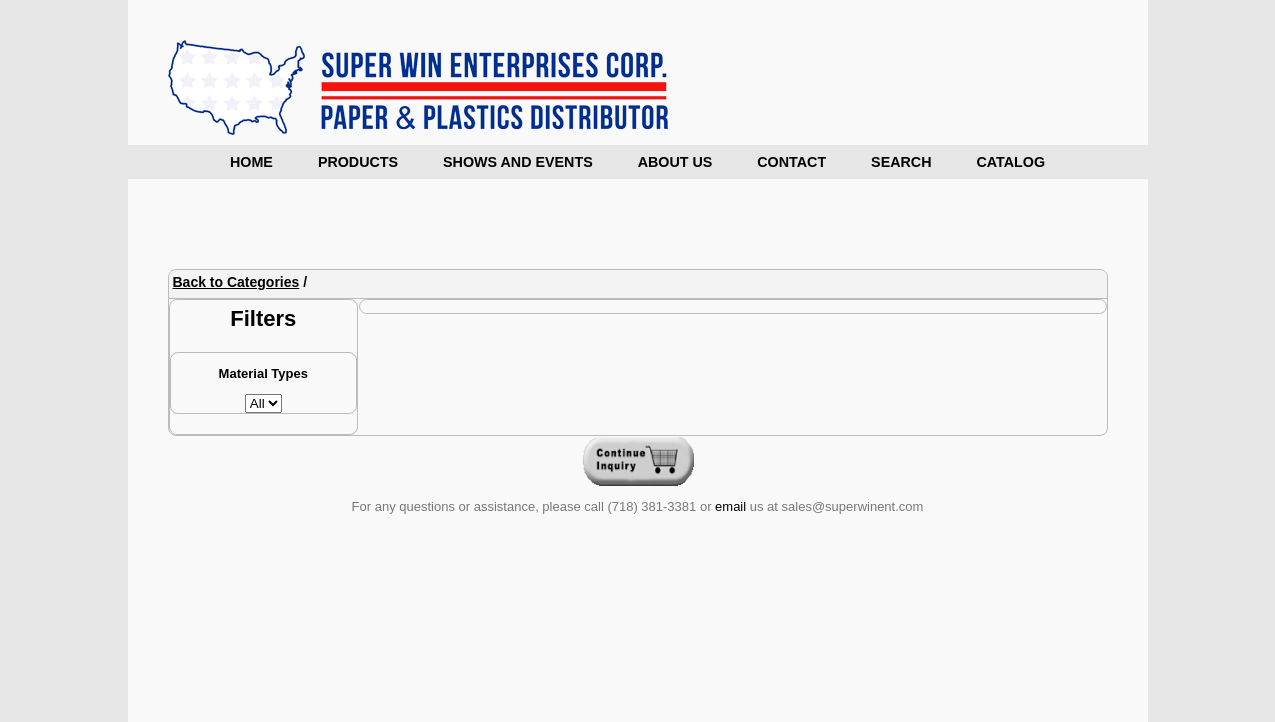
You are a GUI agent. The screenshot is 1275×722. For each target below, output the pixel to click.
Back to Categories (236, 282)
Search (901, 162)
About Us (675, 162)
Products (358, 162)
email (730, 506)
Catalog (1010, 162)
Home (251, 162)
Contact (791, 162)
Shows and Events (518, 162)
